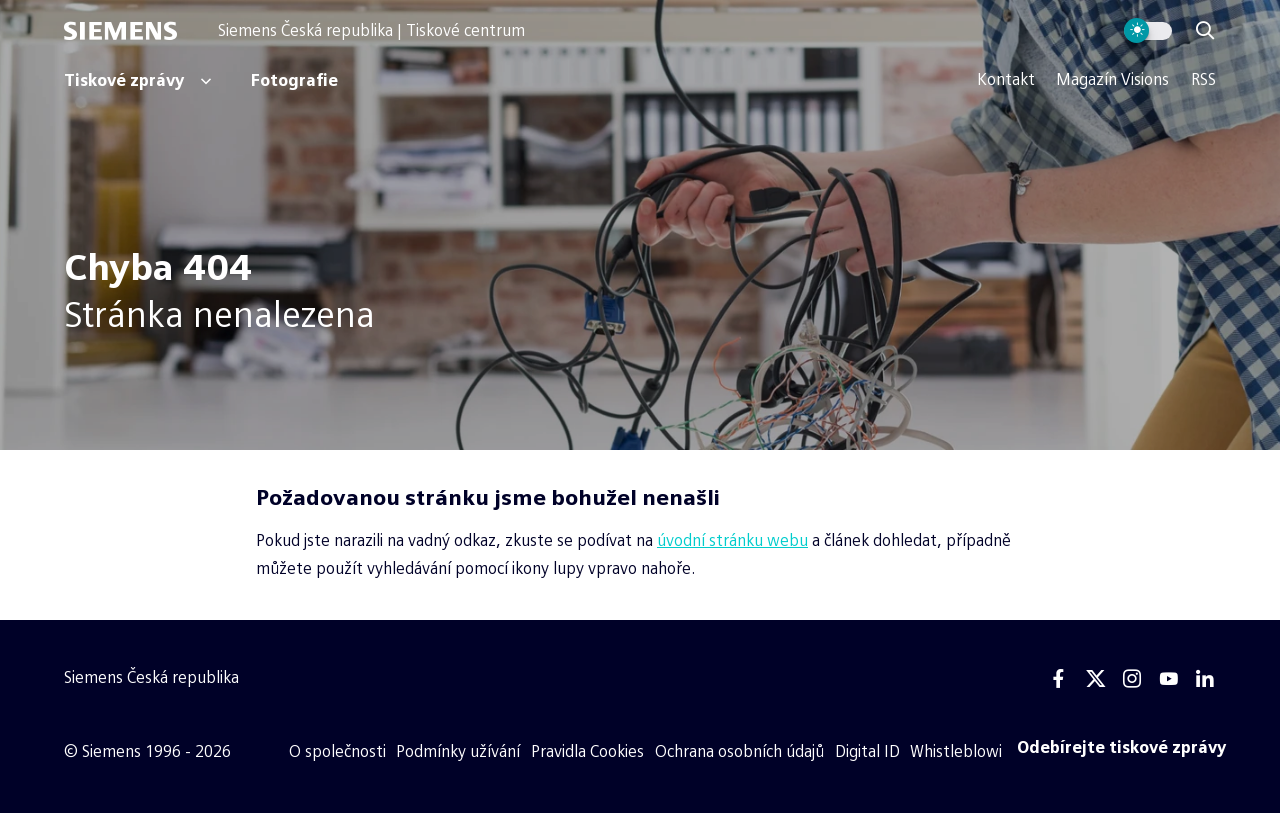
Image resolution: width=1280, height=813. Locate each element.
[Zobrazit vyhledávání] (1205, 31)
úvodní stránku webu (732, 540)
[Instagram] (1132, 679)
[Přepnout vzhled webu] (1148, 31)
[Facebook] (1059, 679)
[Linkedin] (1205, 679)
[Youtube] (1168, 679)
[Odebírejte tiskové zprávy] (1122, 748)
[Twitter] (1096, 679)
